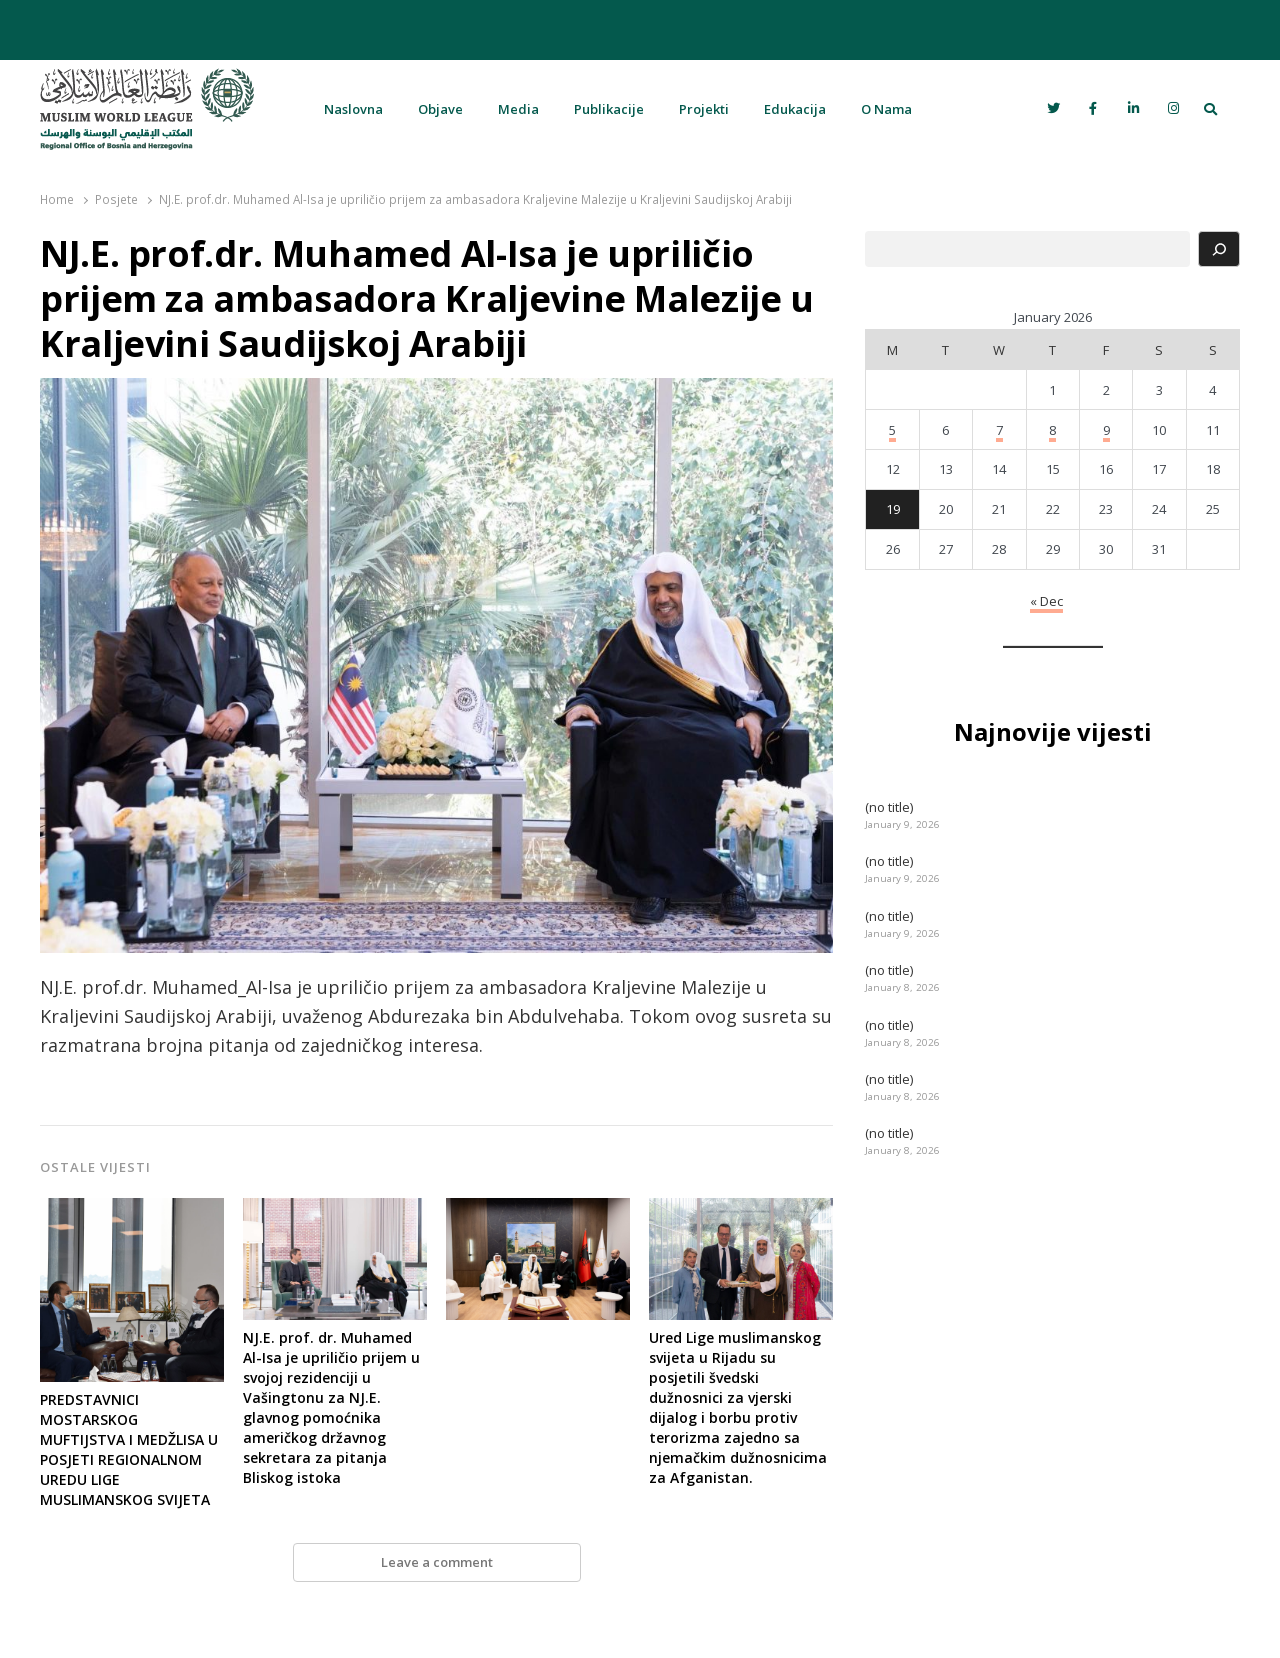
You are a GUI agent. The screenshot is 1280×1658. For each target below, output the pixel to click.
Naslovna (353, 109)
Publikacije (609, 109)
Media (518, 109)
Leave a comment (437, 1562)
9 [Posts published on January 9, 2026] (1106, 430)
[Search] (1219, 249)
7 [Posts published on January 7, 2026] (999, 430)
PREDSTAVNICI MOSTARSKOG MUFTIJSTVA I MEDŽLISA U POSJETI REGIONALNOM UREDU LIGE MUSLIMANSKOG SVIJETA (129, 1449)
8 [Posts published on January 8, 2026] (1052, 430)
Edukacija (795, 109)
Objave (440, 109)
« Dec (1046, 601)
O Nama (886, 109)
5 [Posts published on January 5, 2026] (892, 430)
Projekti (704, 109)
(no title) (889, 807)
